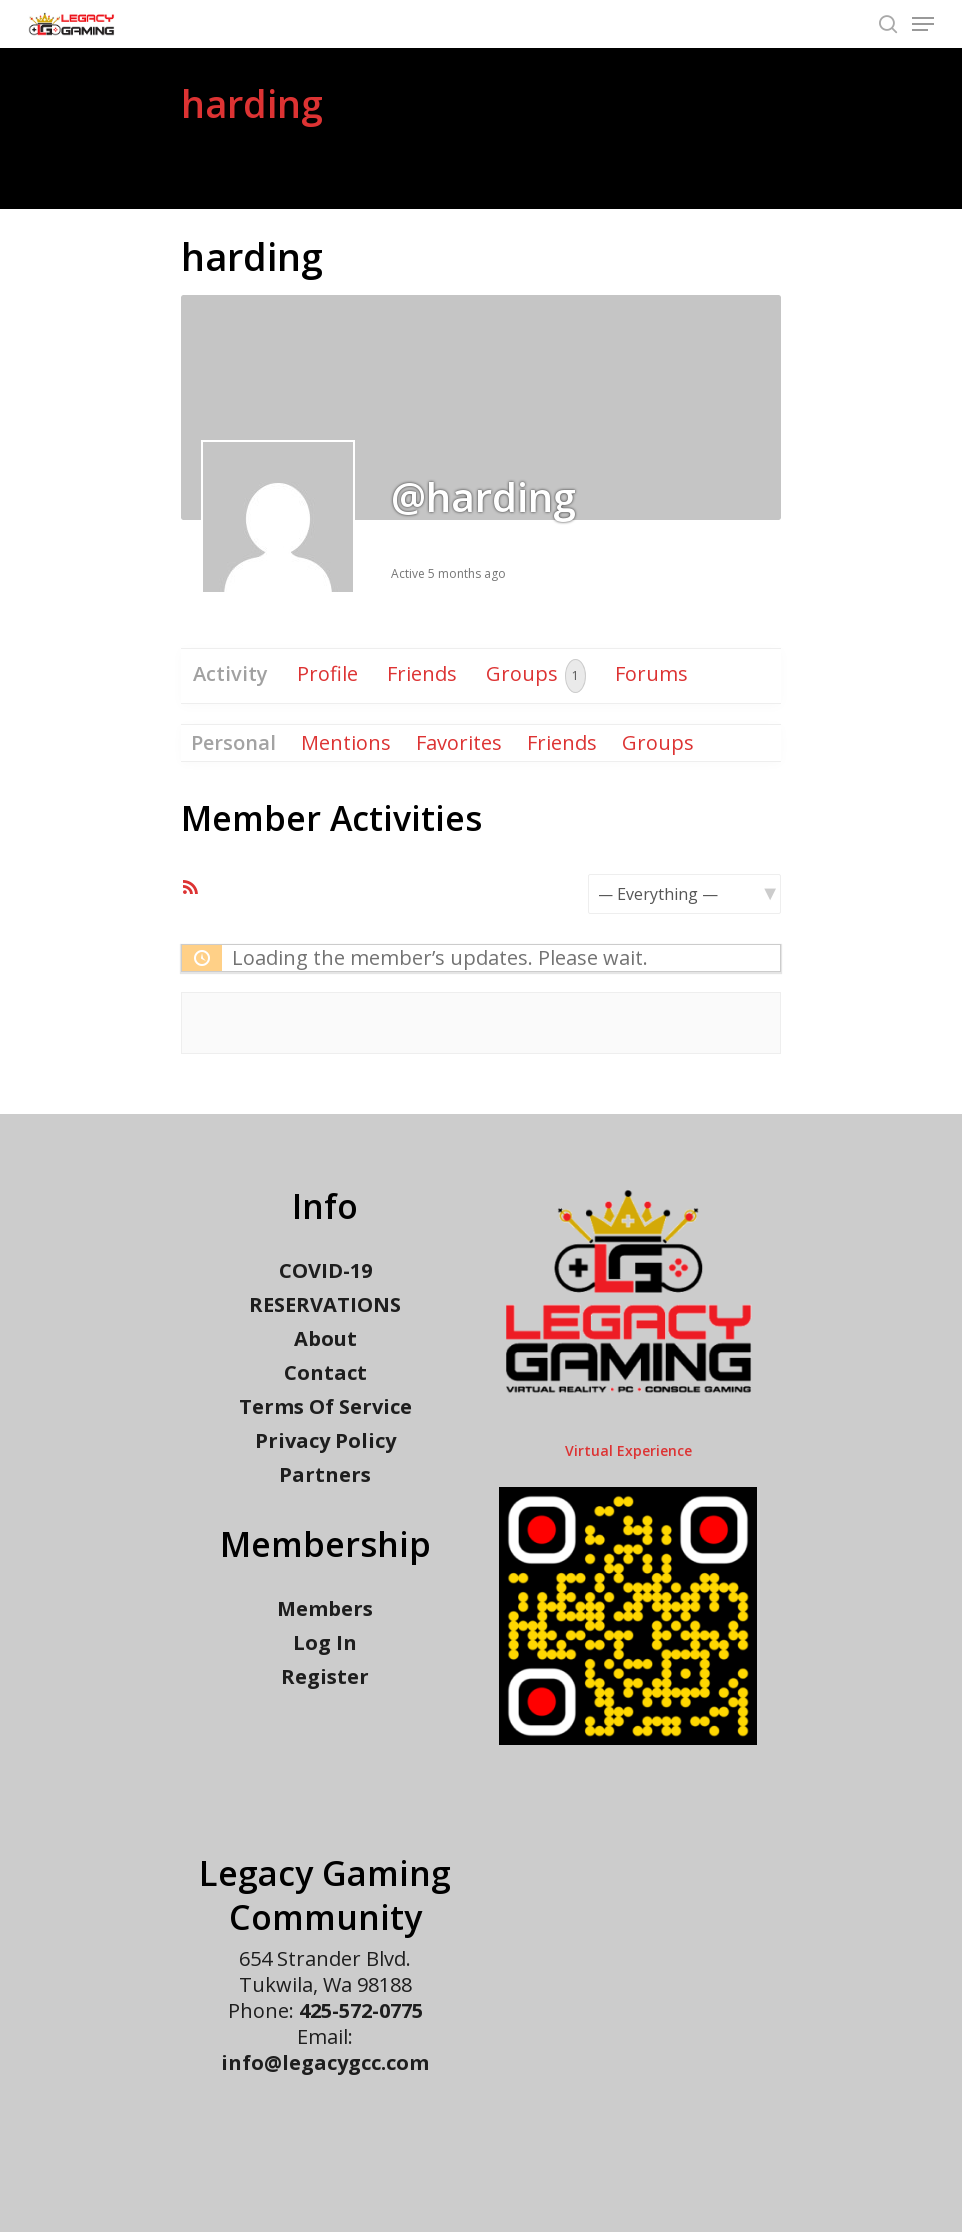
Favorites (459, 742)
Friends (422, 673)
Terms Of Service (325, 1407)
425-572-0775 (361, 2010)
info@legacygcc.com (325, 2062)
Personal (233, 742)
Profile (327, 673)
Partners (325, 1475)
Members (325, 1609)
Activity (230, 673)
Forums (651, 673)
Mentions (346, 742)
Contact (325, 1373)
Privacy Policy (325, 1441)
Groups (536, 676)
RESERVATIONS (325, 1305)
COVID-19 (325, 1271)
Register (325, 1677)
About (325, 1339)
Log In (325, 1643)
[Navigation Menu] (923, 24)
